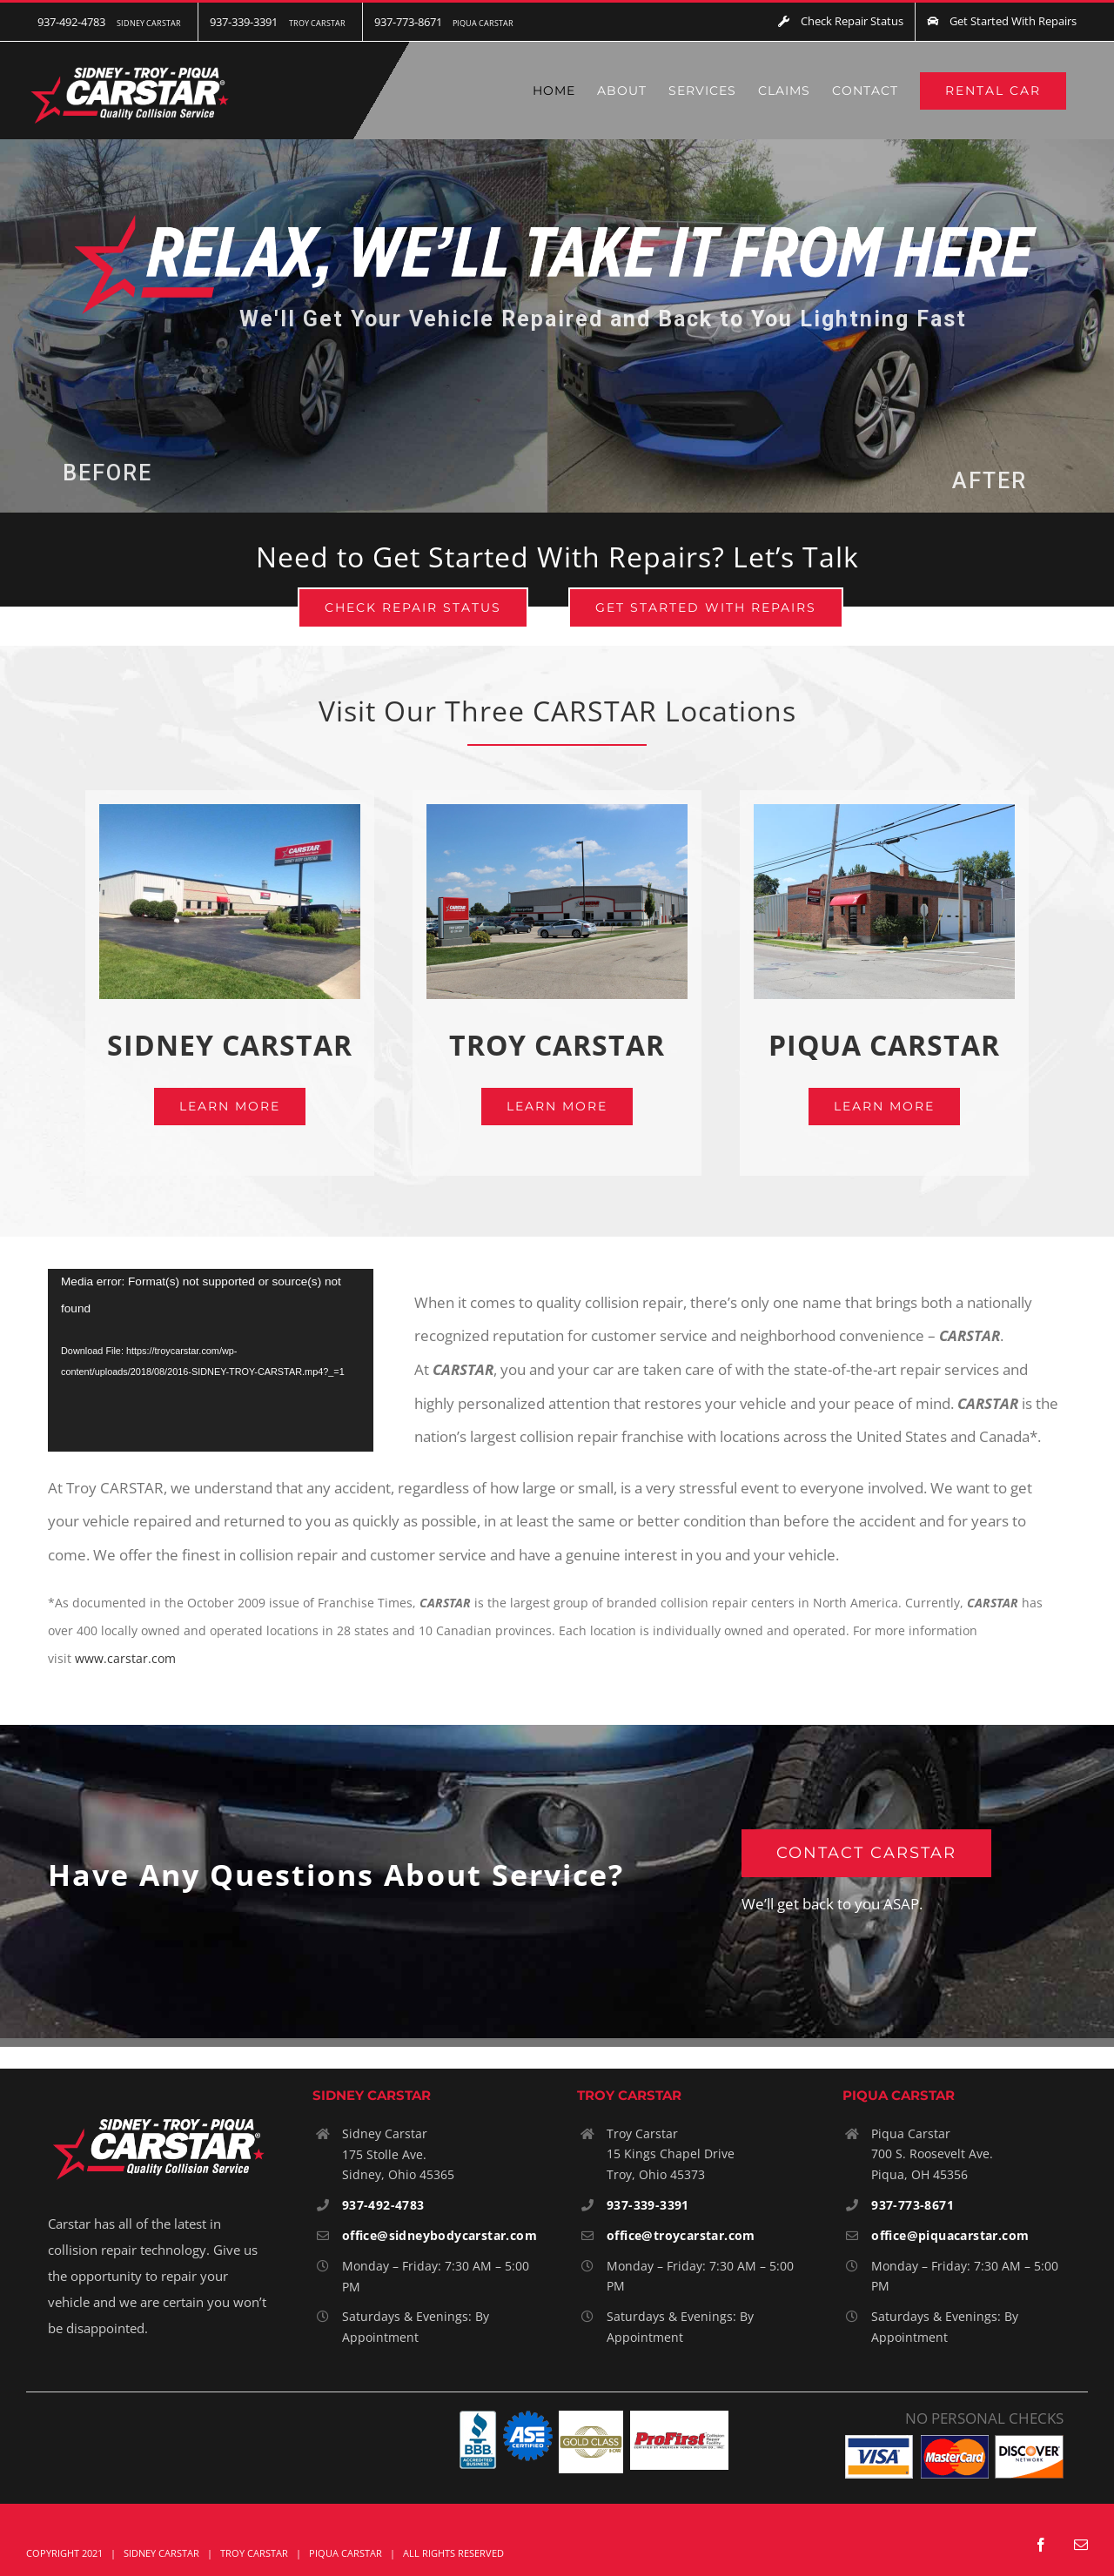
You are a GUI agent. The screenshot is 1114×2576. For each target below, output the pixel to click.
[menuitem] (112, 22)
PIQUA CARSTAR (884, 1044)
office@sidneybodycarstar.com (439, 2235)
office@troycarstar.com (681, 2235)
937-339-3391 (648, 2205)
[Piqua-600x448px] (885, 812)
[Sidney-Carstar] (230, 812)
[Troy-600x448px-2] (557, 812)
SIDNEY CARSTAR (229, 1044)
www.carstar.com (125, 1658)
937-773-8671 (912, 2205)
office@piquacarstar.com (950, 2235)
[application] (210, 1360)
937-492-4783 (383, 2205)
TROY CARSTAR (557, 1044)
